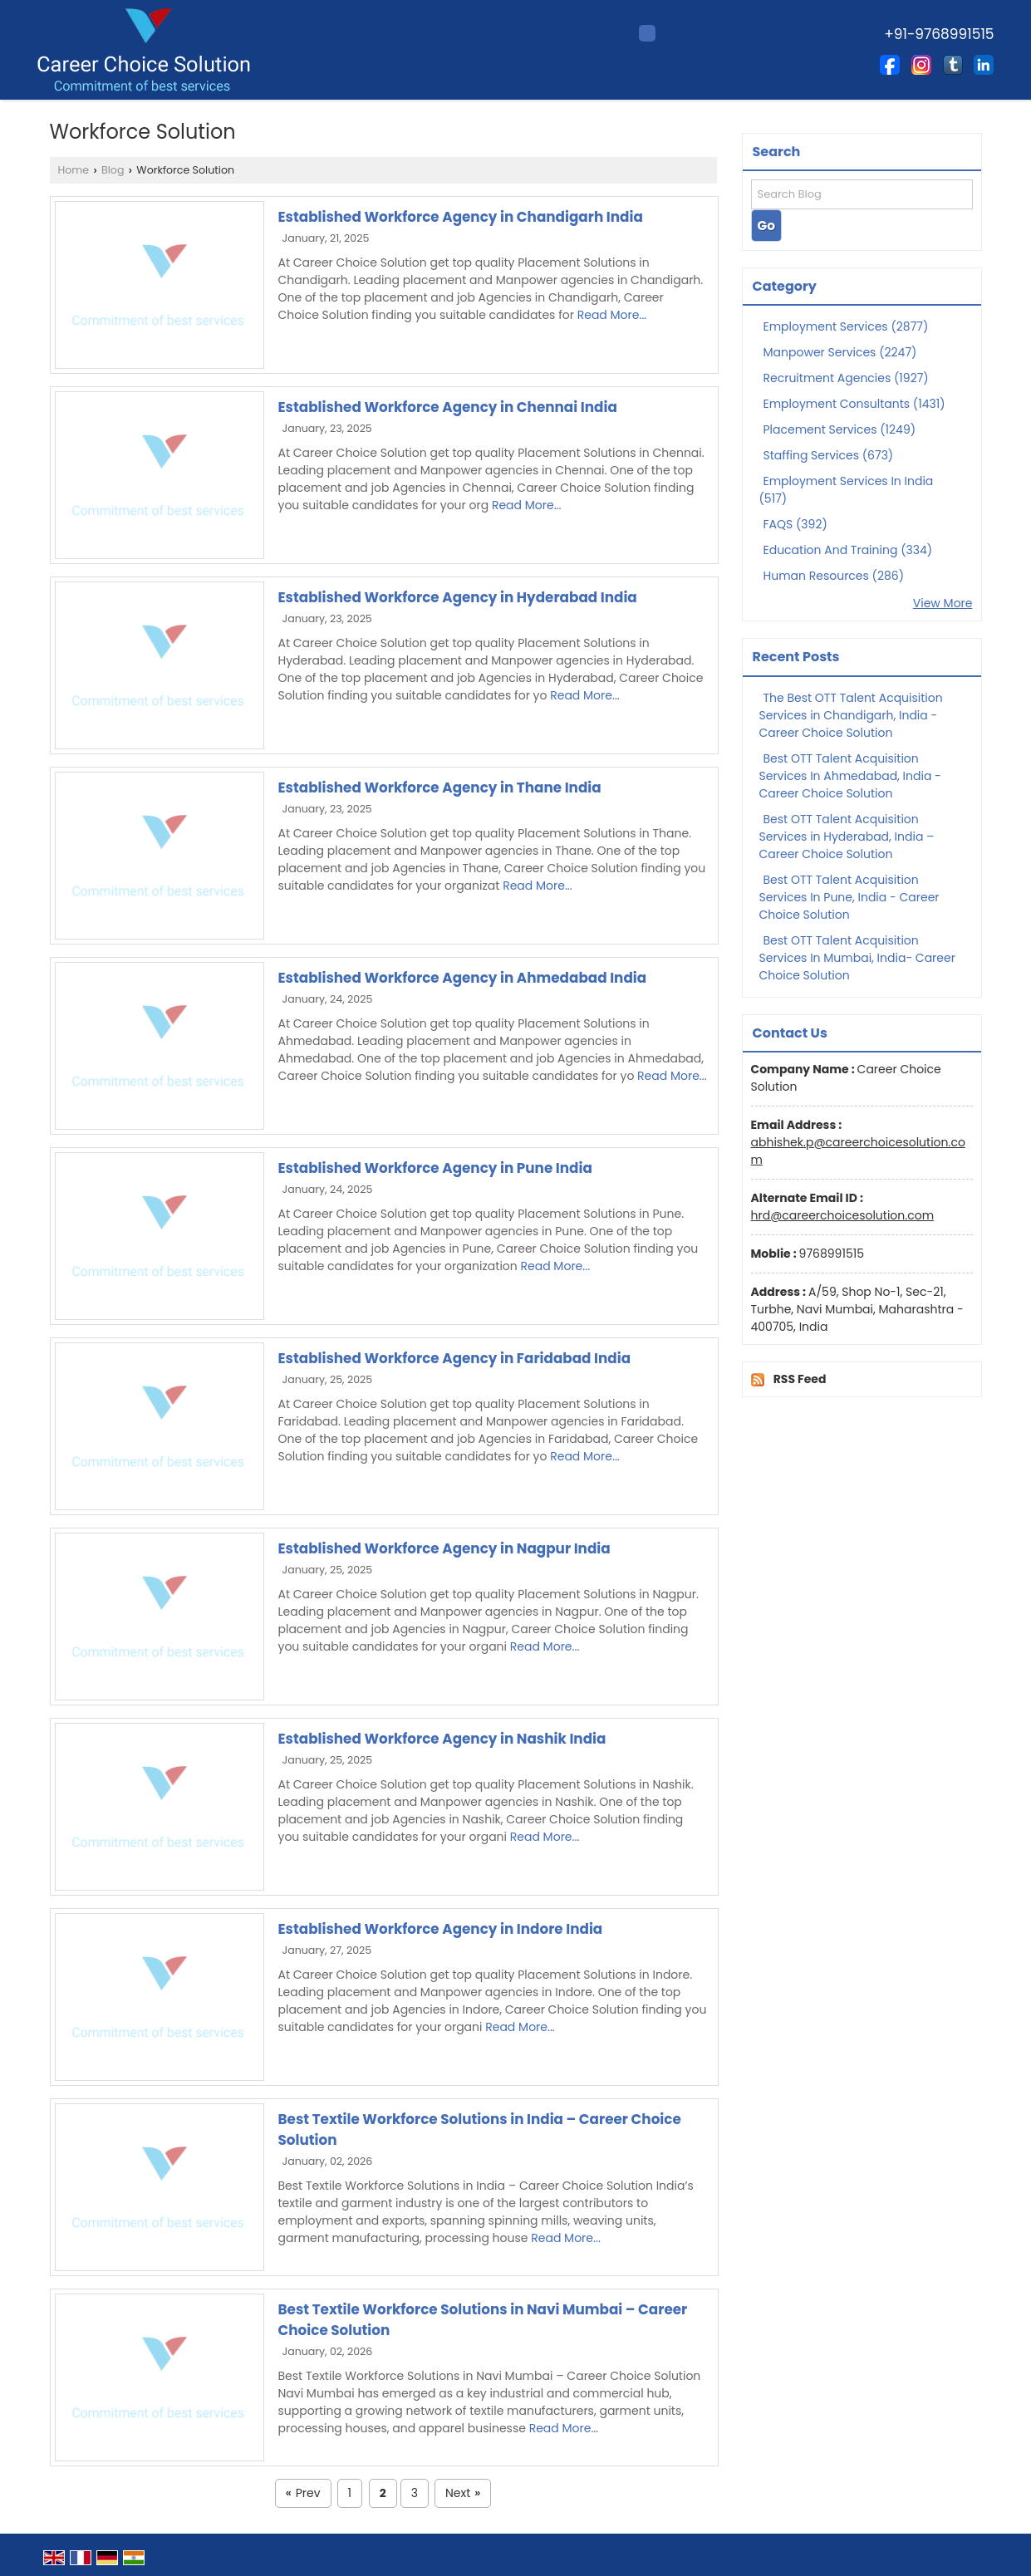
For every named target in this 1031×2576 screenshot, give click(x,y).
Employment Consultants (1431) (854, 403)
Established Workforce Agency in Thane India (439, 787)
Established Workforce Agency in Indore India (440, 1929)
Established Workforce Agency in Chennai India (447, 407)
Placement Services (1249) (839, 429)
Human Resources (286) (834, 575)
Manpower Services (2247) (840, 352)
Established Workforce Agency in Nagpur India (444, 1548)
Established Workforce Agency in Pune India (435, 1168)
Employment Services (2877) (846, 326)
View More (943, 603)
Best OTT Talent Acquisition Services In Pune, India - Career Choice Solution (849, 897)
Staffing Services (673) (828, 455)
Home (74, 170)
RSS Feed (800, 1379)
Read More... (612, 315)
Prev (303, 2493)
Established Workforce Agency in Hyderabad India (457, 597)
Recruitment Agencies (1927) (846, 378)
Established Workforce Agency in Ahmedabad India (462, 978)
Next (462, 2493)
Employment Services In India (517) (846, 490)
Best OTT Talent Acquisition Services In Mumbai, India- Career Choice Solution (857, 958)
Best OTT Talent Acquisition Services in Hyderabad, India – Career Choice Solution (847, 836)
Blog (112, 170)
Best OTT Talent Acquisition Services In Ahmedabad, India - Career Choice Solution (850, 776)
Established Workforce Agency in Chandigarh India (460, 217)
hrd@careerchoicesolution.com (843, 1215)
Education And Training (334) (848, 550)
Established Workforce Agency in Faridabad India (454, 1358)
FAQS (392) (795, 524)
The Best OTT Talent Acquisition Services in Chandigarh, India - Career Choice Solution (851, 715)
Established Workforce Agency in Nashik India (442, 1739)
